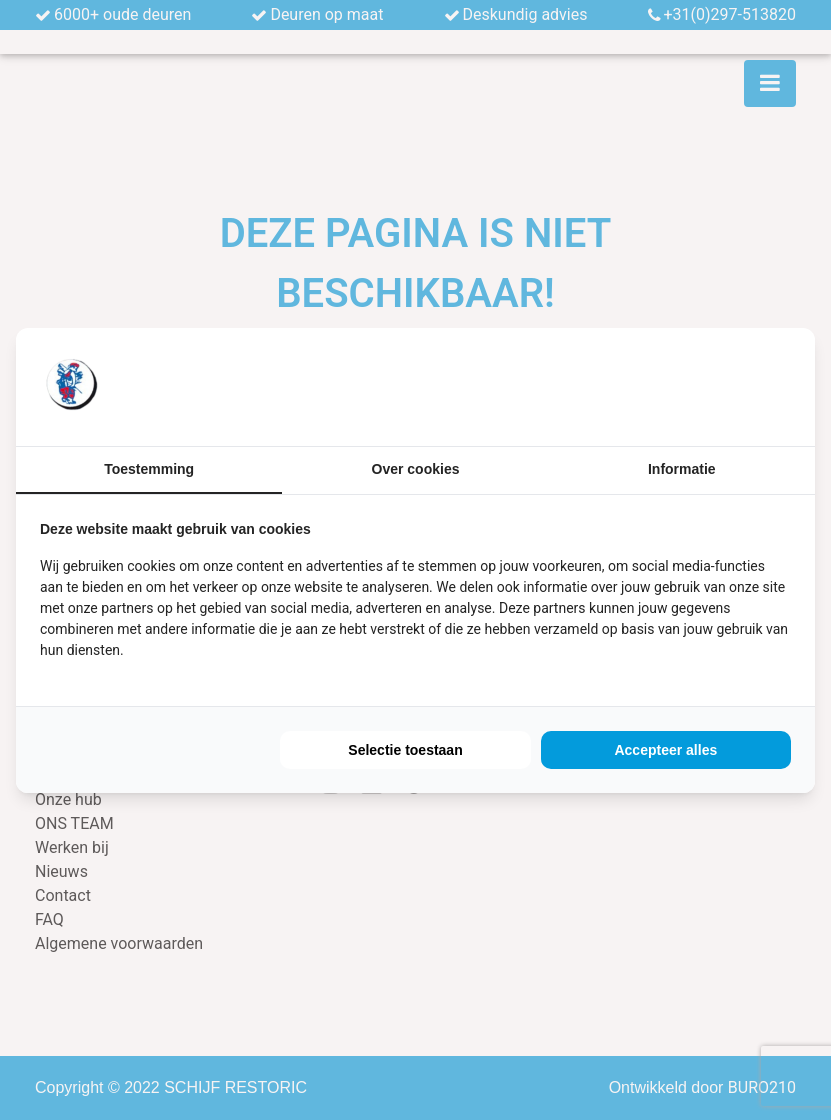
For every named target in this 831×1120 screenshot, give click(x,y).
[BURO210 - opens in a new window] (716, 386)
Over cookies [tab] (416, 469)
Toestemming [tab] (149, 469)
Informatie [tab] (682, 469)
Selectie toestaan (405, 750)
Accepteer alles (665, 750)
